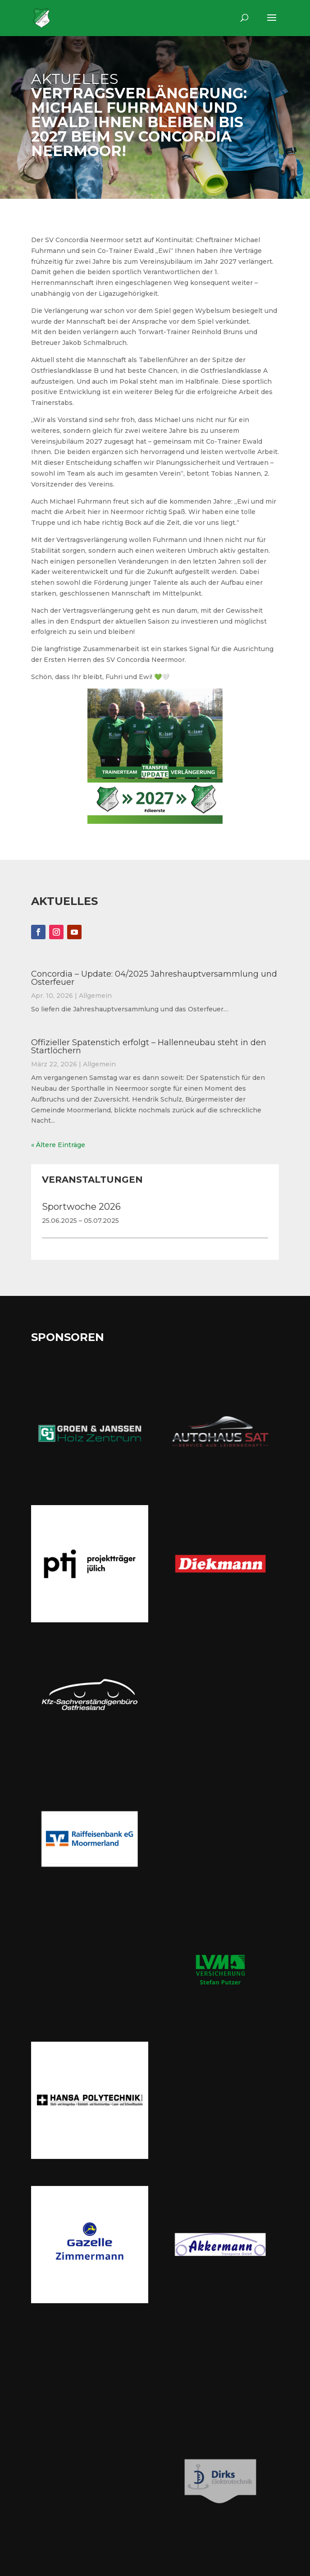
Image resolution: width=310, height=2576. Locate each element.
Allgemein (95, 996)
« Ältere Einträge (58, 1145)
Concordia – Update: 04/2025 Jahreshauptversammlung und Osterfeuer (154, 978)
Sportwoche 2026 (81, 1206)
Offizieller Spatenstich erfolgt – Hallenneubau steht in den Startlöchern (148, 1047)
